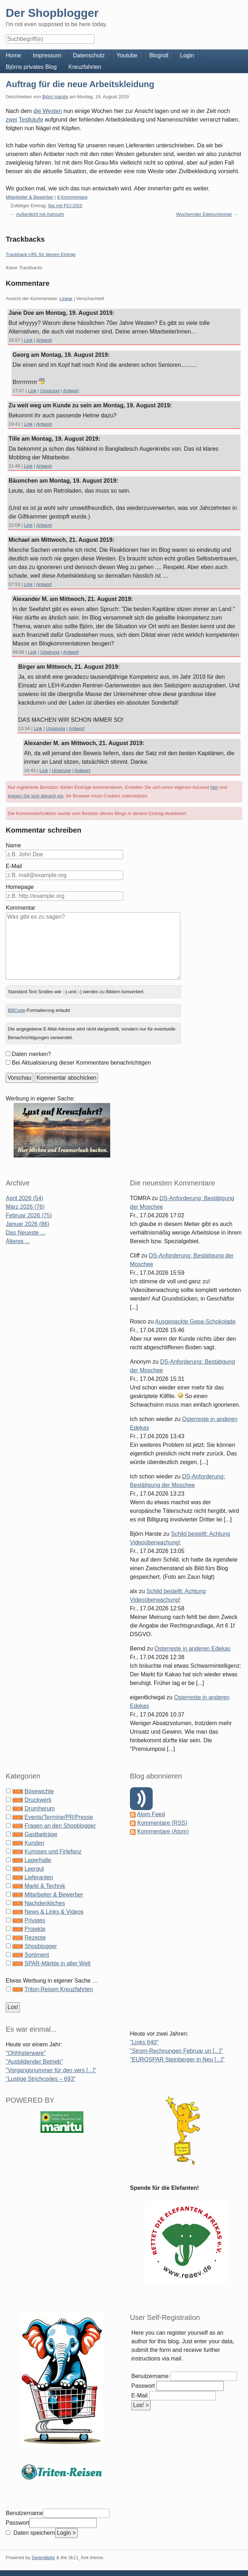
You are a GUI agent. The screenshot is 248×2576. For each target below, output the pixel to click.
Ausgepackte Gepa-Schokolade (195, 1321)
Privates (34, 1920)
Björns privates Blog (31, 67)
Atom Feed (151, 1814)
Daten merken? (31, 1054)
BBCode (16, 1010)
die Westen (47, 111)
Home (13, 55)
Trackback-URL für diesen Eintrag (41, 254)
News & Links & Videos (53, 1912)
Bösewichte (39, 1791)
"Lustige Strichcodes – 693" (41, 2079)
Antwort (44, 340)
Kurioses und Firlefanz (52, 1851)
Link (28, 340)
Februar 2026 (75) (29, 1215)
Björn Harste (55, 96)
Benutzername (150, 2376)
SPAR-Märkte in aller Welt (57, 1963)
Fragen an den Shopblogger (60, 1826)
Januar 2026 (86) (27, 1224)
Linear (65, 298)
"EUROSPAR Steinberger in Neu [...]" (177, 2059)
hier (214, 787)
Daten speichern (33, 2533)
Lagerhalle (37, 1860)
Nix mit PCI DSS (65, 205)
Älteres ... (18, 1241)
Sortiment (36, 1955)
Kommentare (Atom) (163, 1831)
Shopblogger (40, 1946)
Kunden (34, 1843)
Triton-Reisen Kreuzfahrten (58, 1989)
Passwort (143, 2386)
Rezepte (35, 1938)
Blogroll (158, 55)
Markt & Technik (44, 1886)
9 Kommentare (72, 197)
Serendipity (43, 2557)
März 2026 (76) (25, 1207)
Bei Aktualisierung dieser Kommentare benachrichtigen (81, 1063)
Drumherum (39, 1808)
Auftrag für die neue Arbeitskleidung (80, 84)
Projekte (34, 1929)
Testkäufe (31, 120)
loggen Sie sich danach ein (35, 796)
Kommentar (20, 908)
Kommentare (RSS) (162, 1823)
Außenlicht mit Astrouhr (40, 214)
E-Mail (14, 866)
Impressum (47, 55)
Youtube (127, 55)
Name (13, 845)
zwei (11, 120)
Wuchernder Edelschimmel (204, 214)
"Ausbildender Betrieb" (34, 2062)
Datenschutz (89, 55)
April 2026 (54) (24, 1198)
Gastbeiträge (40, 1834)
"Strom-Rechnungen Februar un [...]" (176, 2051)
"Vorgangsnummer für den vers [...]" (51, 2070)
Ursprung (49, 390)
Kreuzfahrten (84, 67)
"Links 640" (144, 2042)
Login (187, 55)
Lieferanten (38, 1877)
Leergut (34, 1869)
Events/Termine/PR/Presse (58, 1817)
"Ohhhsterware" (26, 2053)
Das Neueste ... (25, 1233)
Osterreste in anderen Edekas (193, 1648)
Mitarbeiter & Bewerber (29, 197)
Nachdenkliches (44, 1903)
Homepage (20, 887)
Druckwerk (38, 1800)
